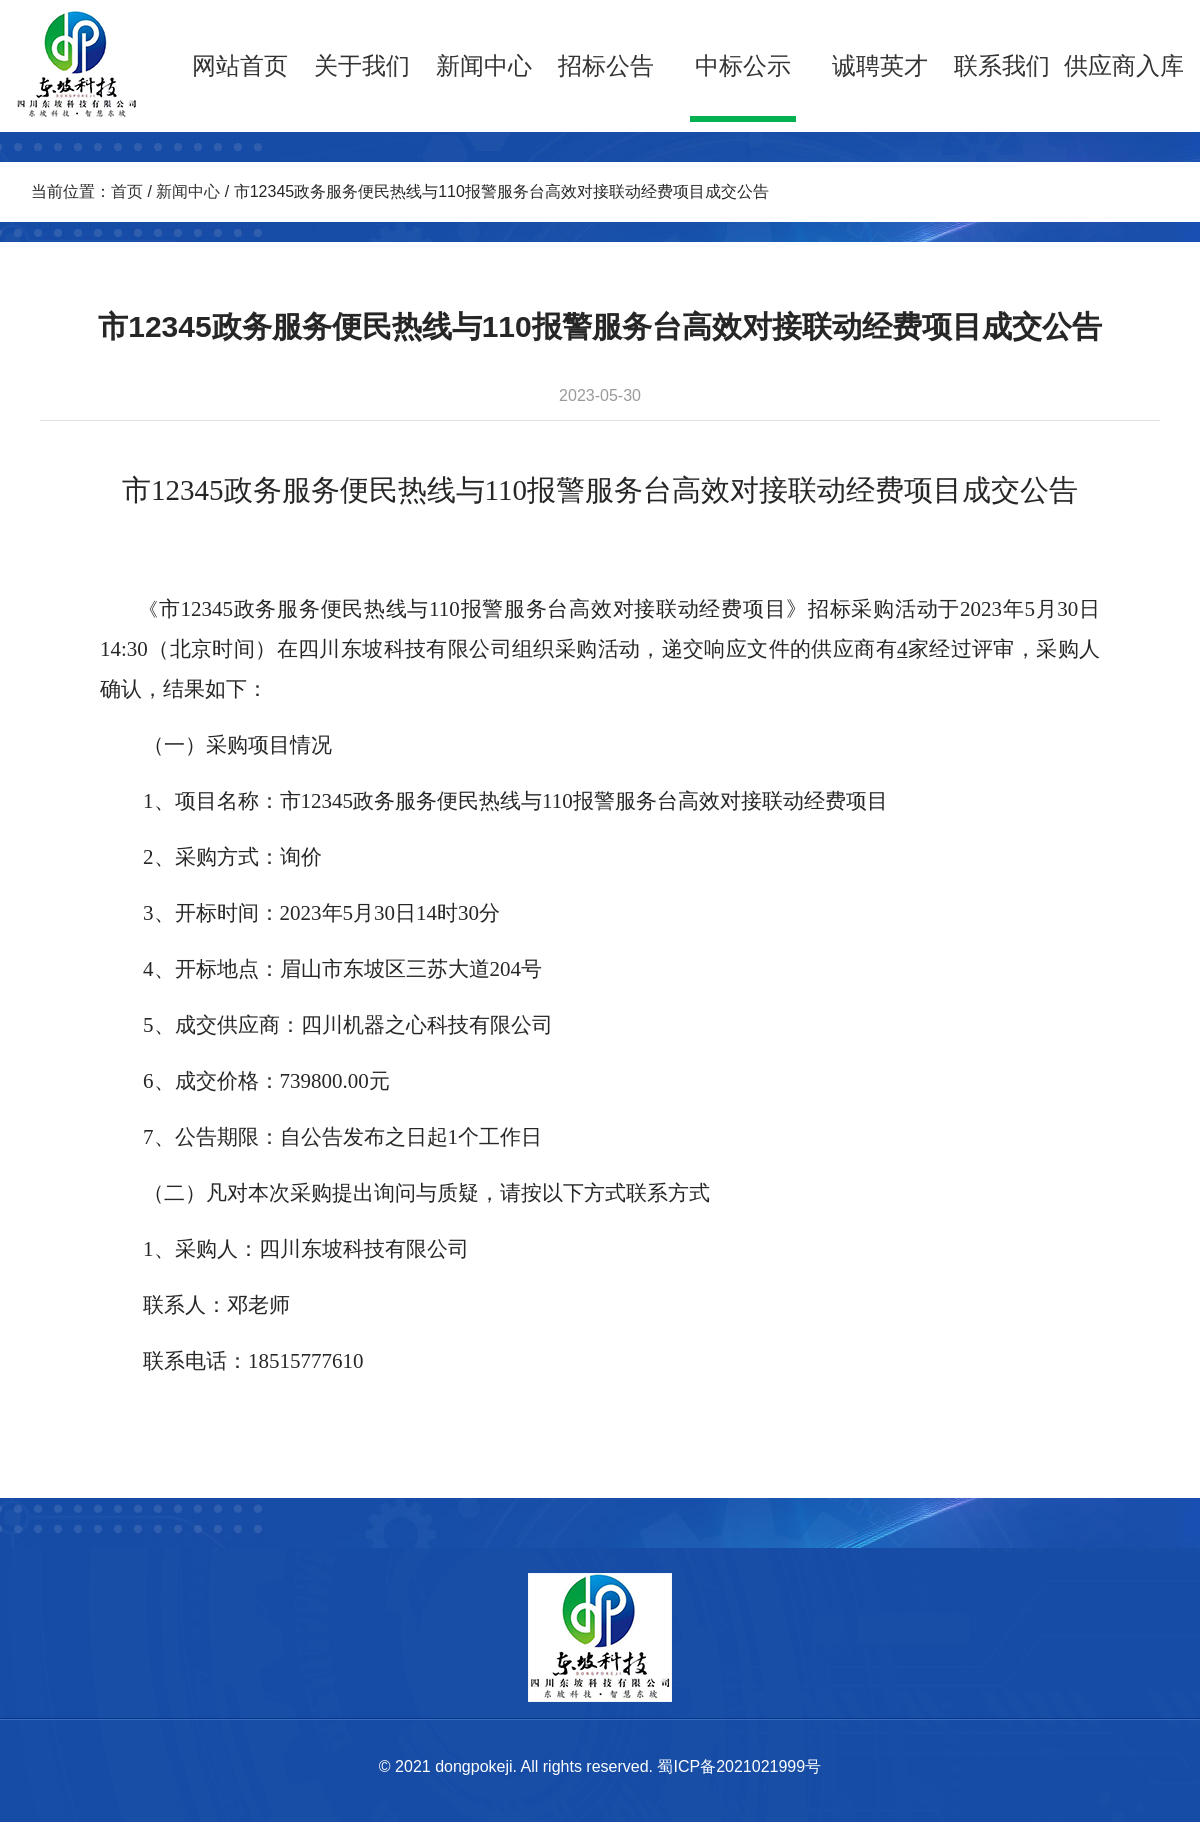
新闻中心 (484, 65)
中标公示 (743, 65)
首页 (127, 191)
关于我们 (362, 65)
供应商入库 (1124, 65)
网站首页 (240, 65)
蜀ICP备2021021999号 (739, 1766)
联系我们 (1002, 65)
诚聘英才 (880, 65)
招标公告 (606, 65)
